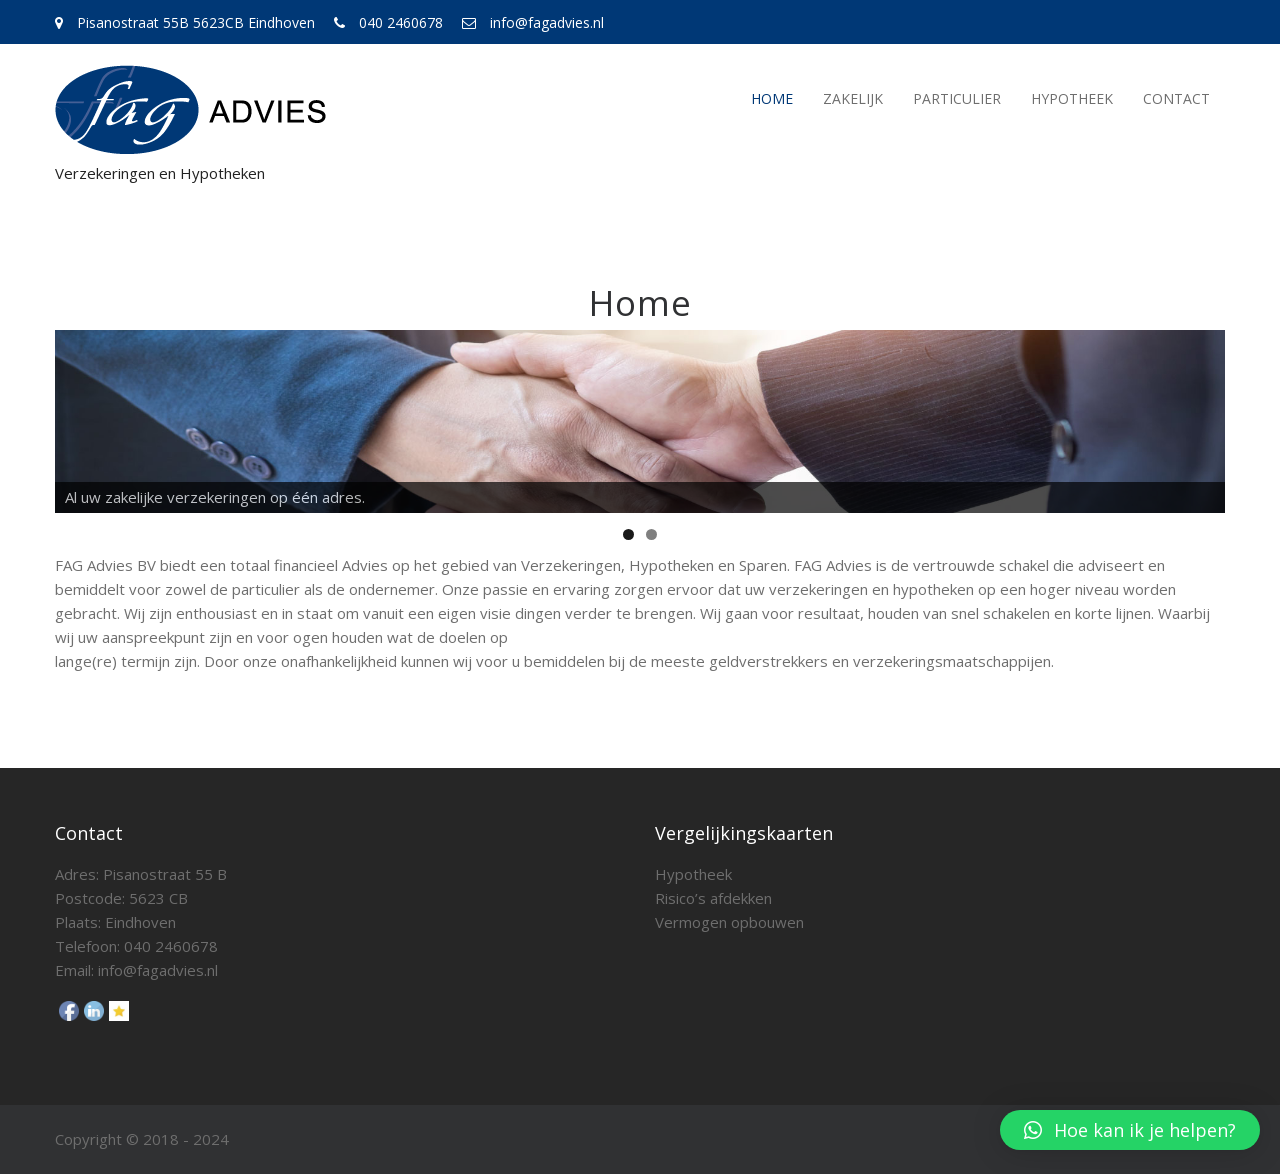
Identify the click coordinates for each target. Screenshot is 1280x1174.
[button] (1130, 1130)
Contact (1176, 98)
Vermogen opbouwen (729, 922)
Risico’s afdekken (713, 898)
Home (772, 98)
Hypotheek (1072, 98)
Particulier (957, 98)
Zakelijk (853, 98)
